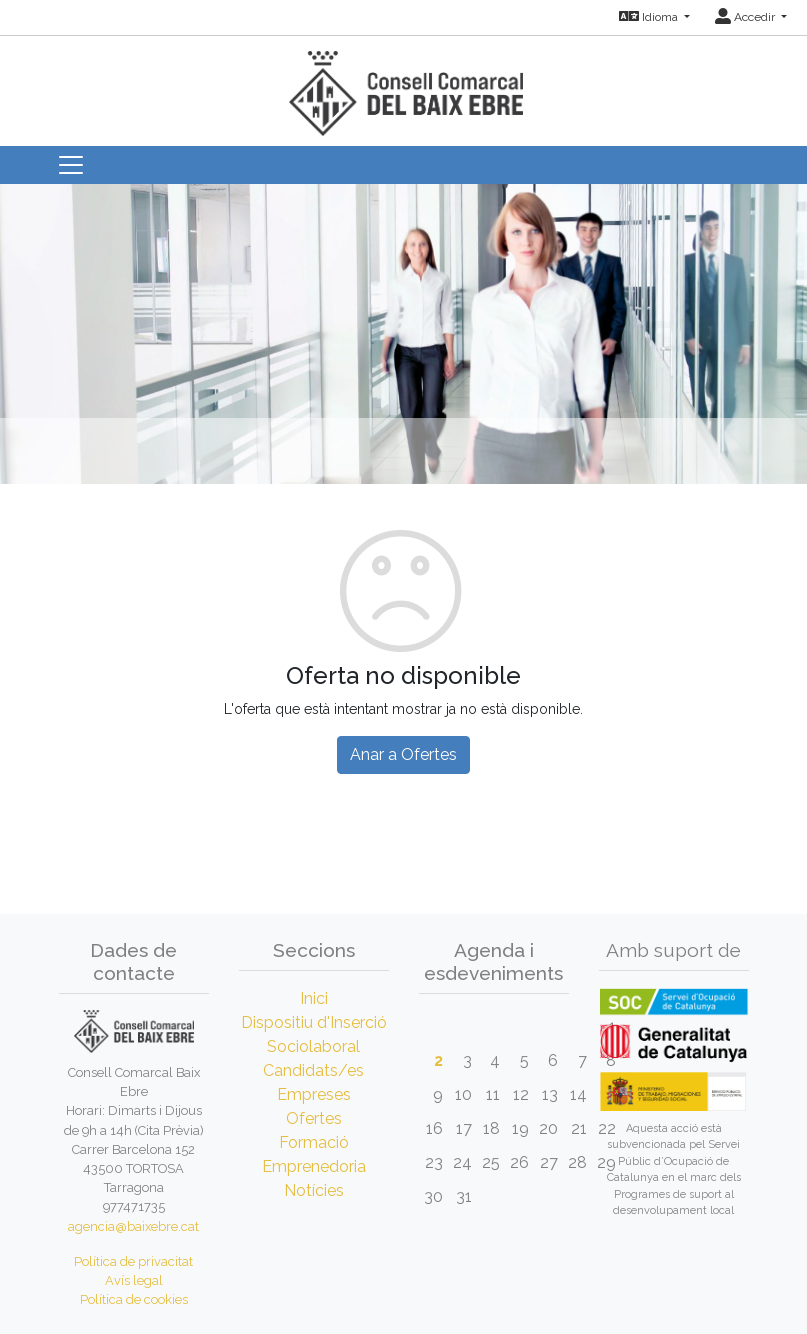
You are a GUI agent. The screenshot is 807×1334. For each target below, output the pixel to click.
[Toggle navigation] (71, 165)
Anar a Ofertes (403, 754)
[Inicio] (404, 84)
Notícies (314, 1190)
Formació (314, 1142)
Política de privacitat (133, 1261)
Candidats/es (313, 1070)
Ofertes (314, 1118)
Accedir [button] (746, 17)
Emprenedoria (314, 1166)
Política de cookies (134, 1299)
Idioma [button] (650, 17)
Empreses (314, 1094)
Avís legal (134, 1280)
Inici (314, 998)
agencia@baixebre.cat (133, 1226)
